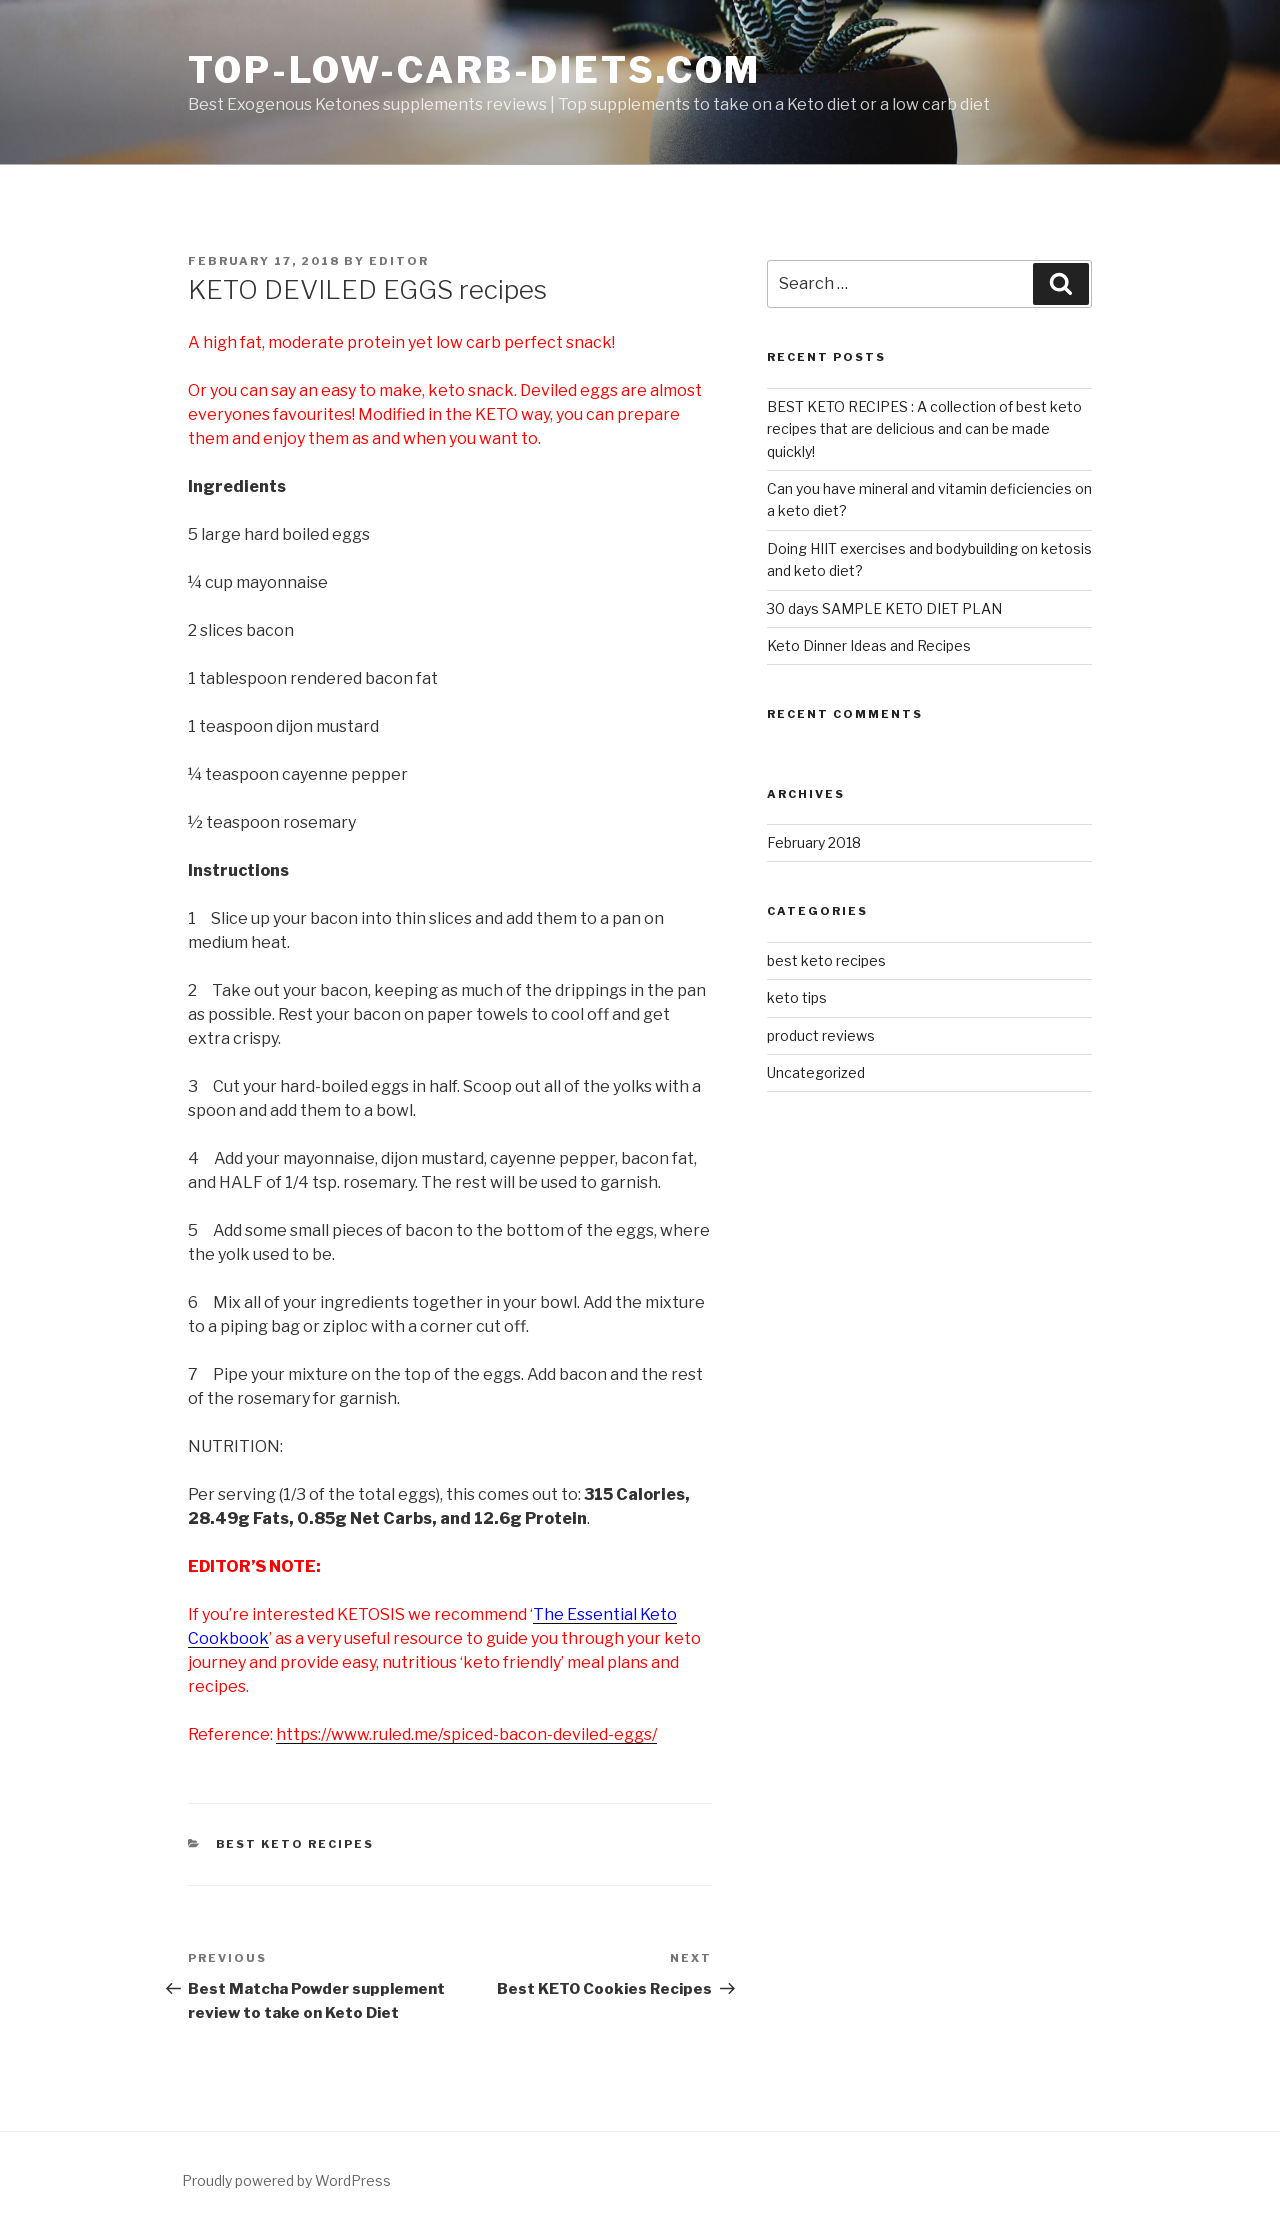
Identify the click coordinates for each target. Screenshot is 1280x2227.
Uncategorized (816, 1072)
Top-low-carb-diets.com (474, 70)
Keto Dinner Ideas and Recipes (869, 645)
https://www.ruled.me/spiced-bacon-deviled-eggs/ (466, 1734)
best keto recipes (295, 1844)
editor (399, 261)
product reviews (821, 1035)
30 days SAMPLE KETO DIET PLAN (884, 608)
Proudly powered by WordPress (286, 2180)
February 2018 (814, 842)
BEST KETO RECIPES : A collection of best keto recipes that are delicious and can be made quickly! (924, 429)
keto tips (797, 997)
